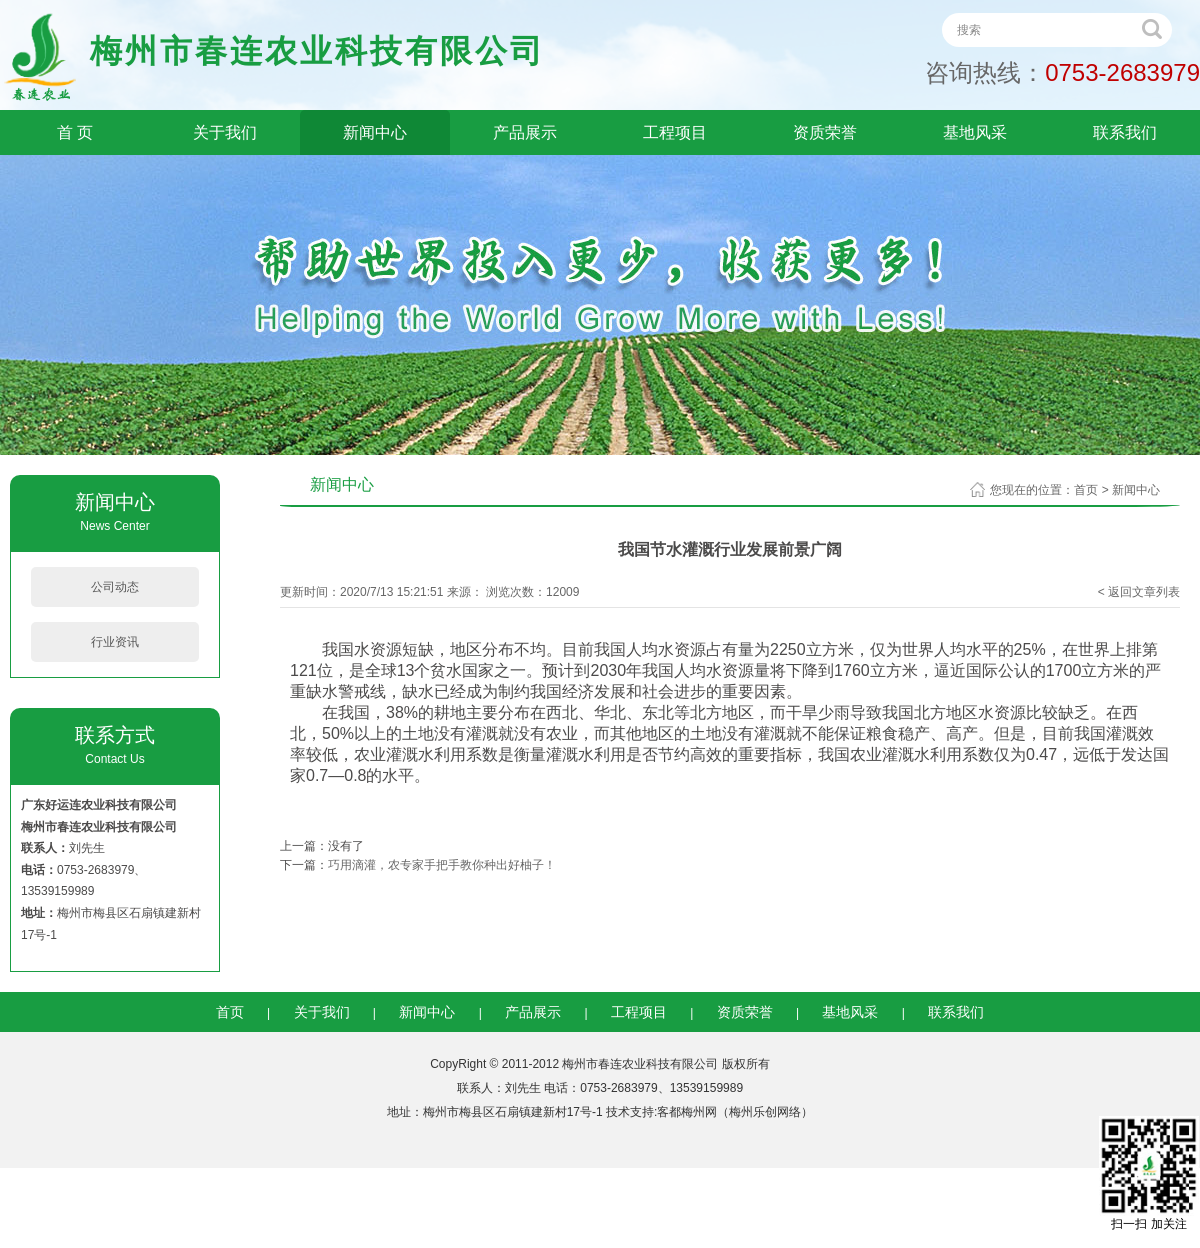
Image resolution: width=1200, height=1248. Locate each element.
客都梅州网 (687, 1112)
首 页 (75, 132)
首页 (1086, 490)
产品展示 (525, 132)
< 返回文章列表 (1139, 592)
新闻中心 (375, 132)
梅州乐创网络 (765, 1112)
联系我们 (1125, 132)
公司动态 (115, 587)
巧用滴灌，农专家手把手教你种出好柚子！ (442, 865)
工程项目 (675, 132)
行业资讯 (115, 642)
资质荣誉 (825, 132)
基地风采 (975, 132)
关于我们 (225, 132)
